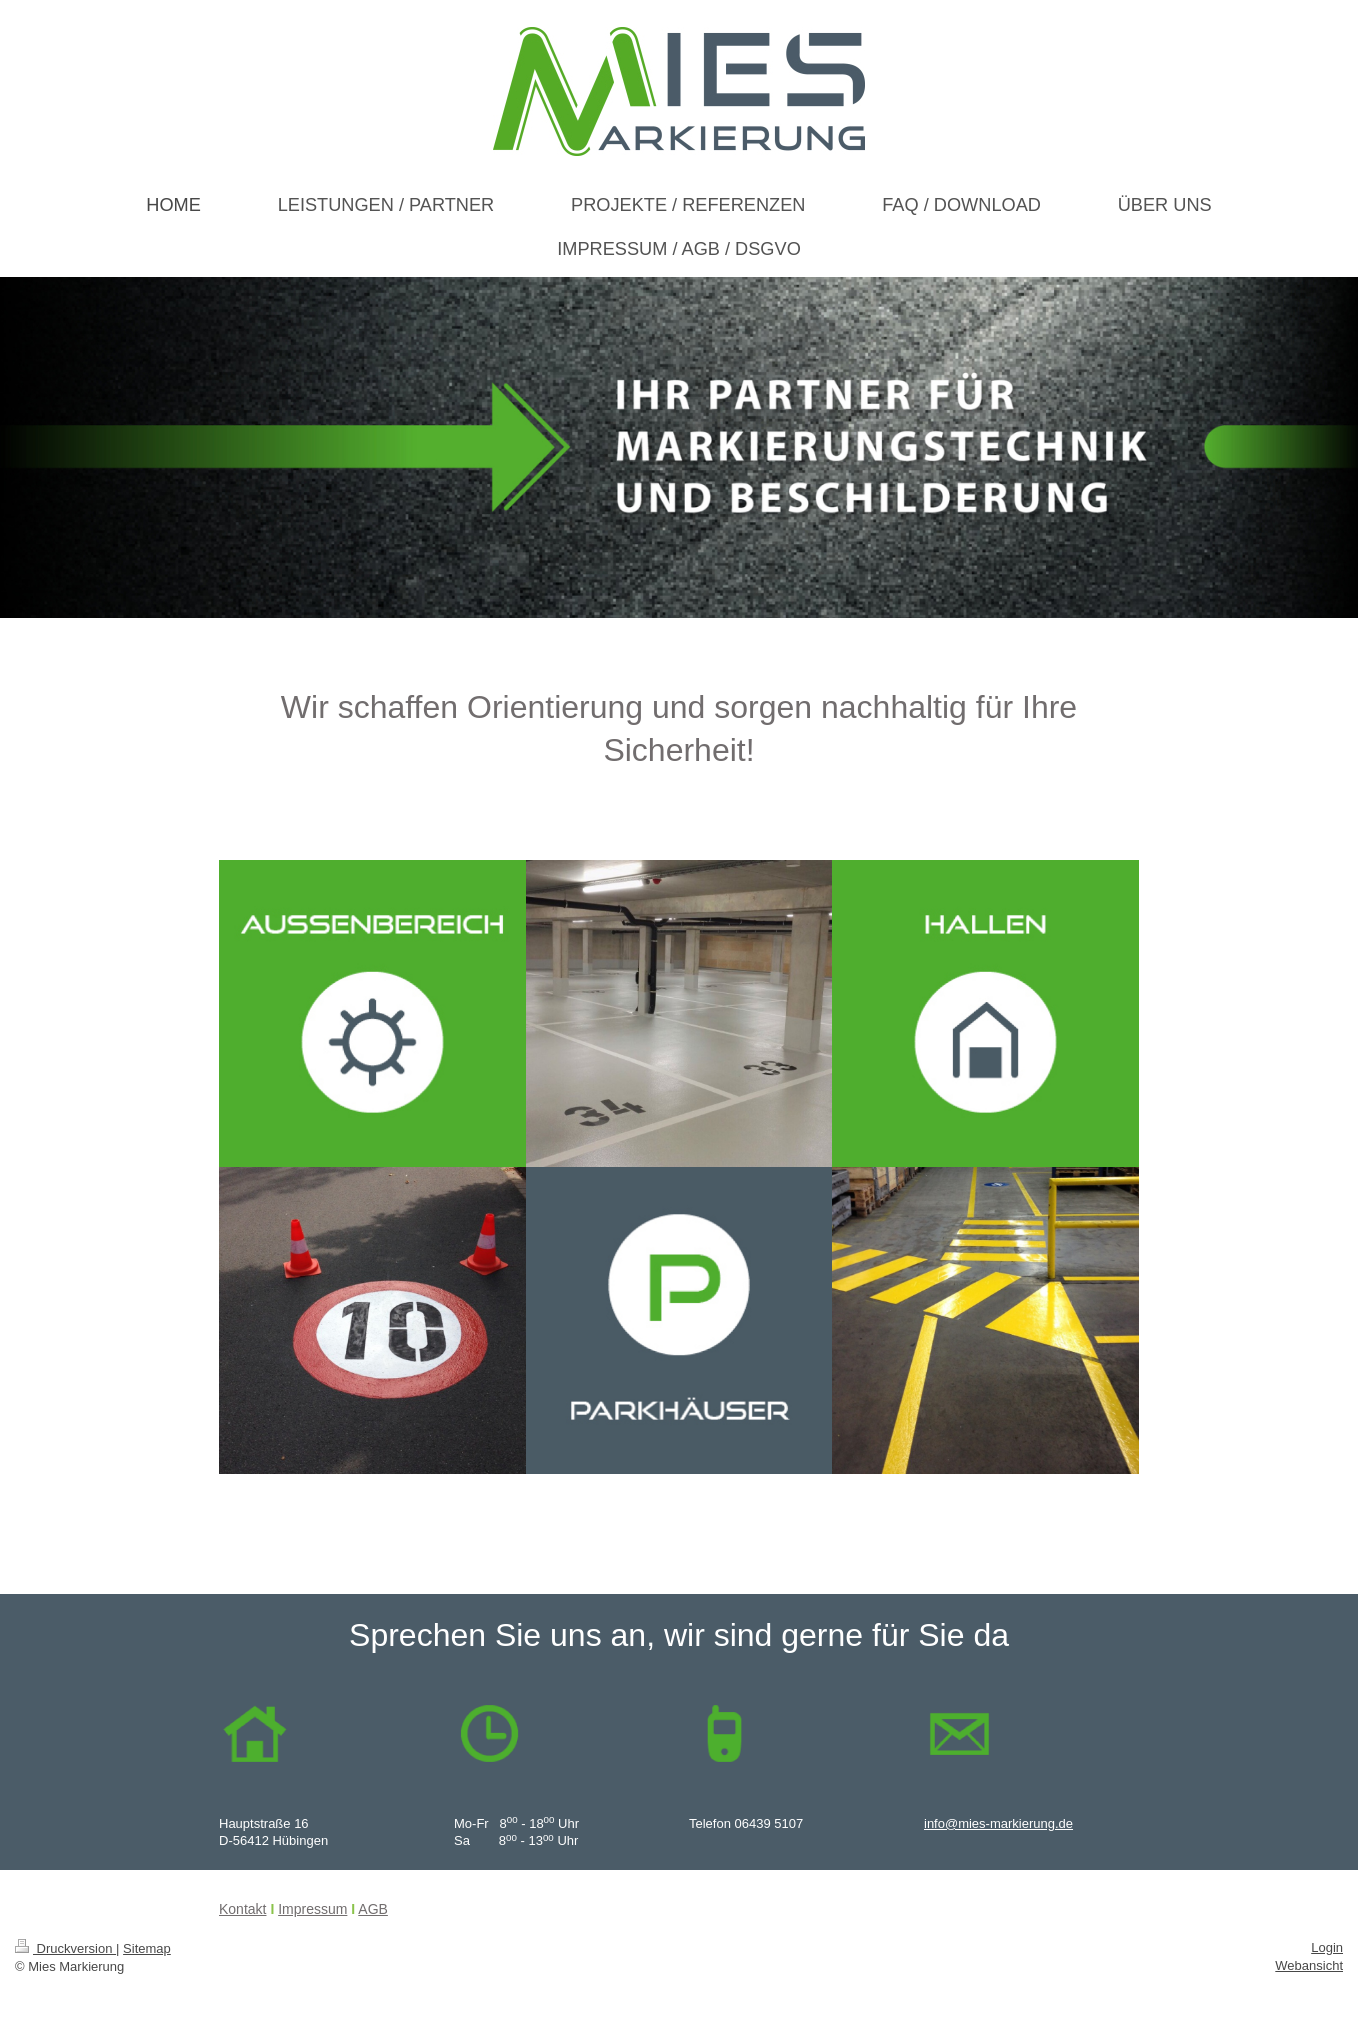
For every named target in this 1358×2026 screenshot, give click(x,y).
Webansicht (1309, 1965)
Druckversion (65, 1948)
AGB (373, 1909)
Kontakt (242, 1909)
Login (1327, 1947)
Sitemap (147, 1948)
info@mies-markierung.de (998, 1823)
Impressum (312, 1909)
